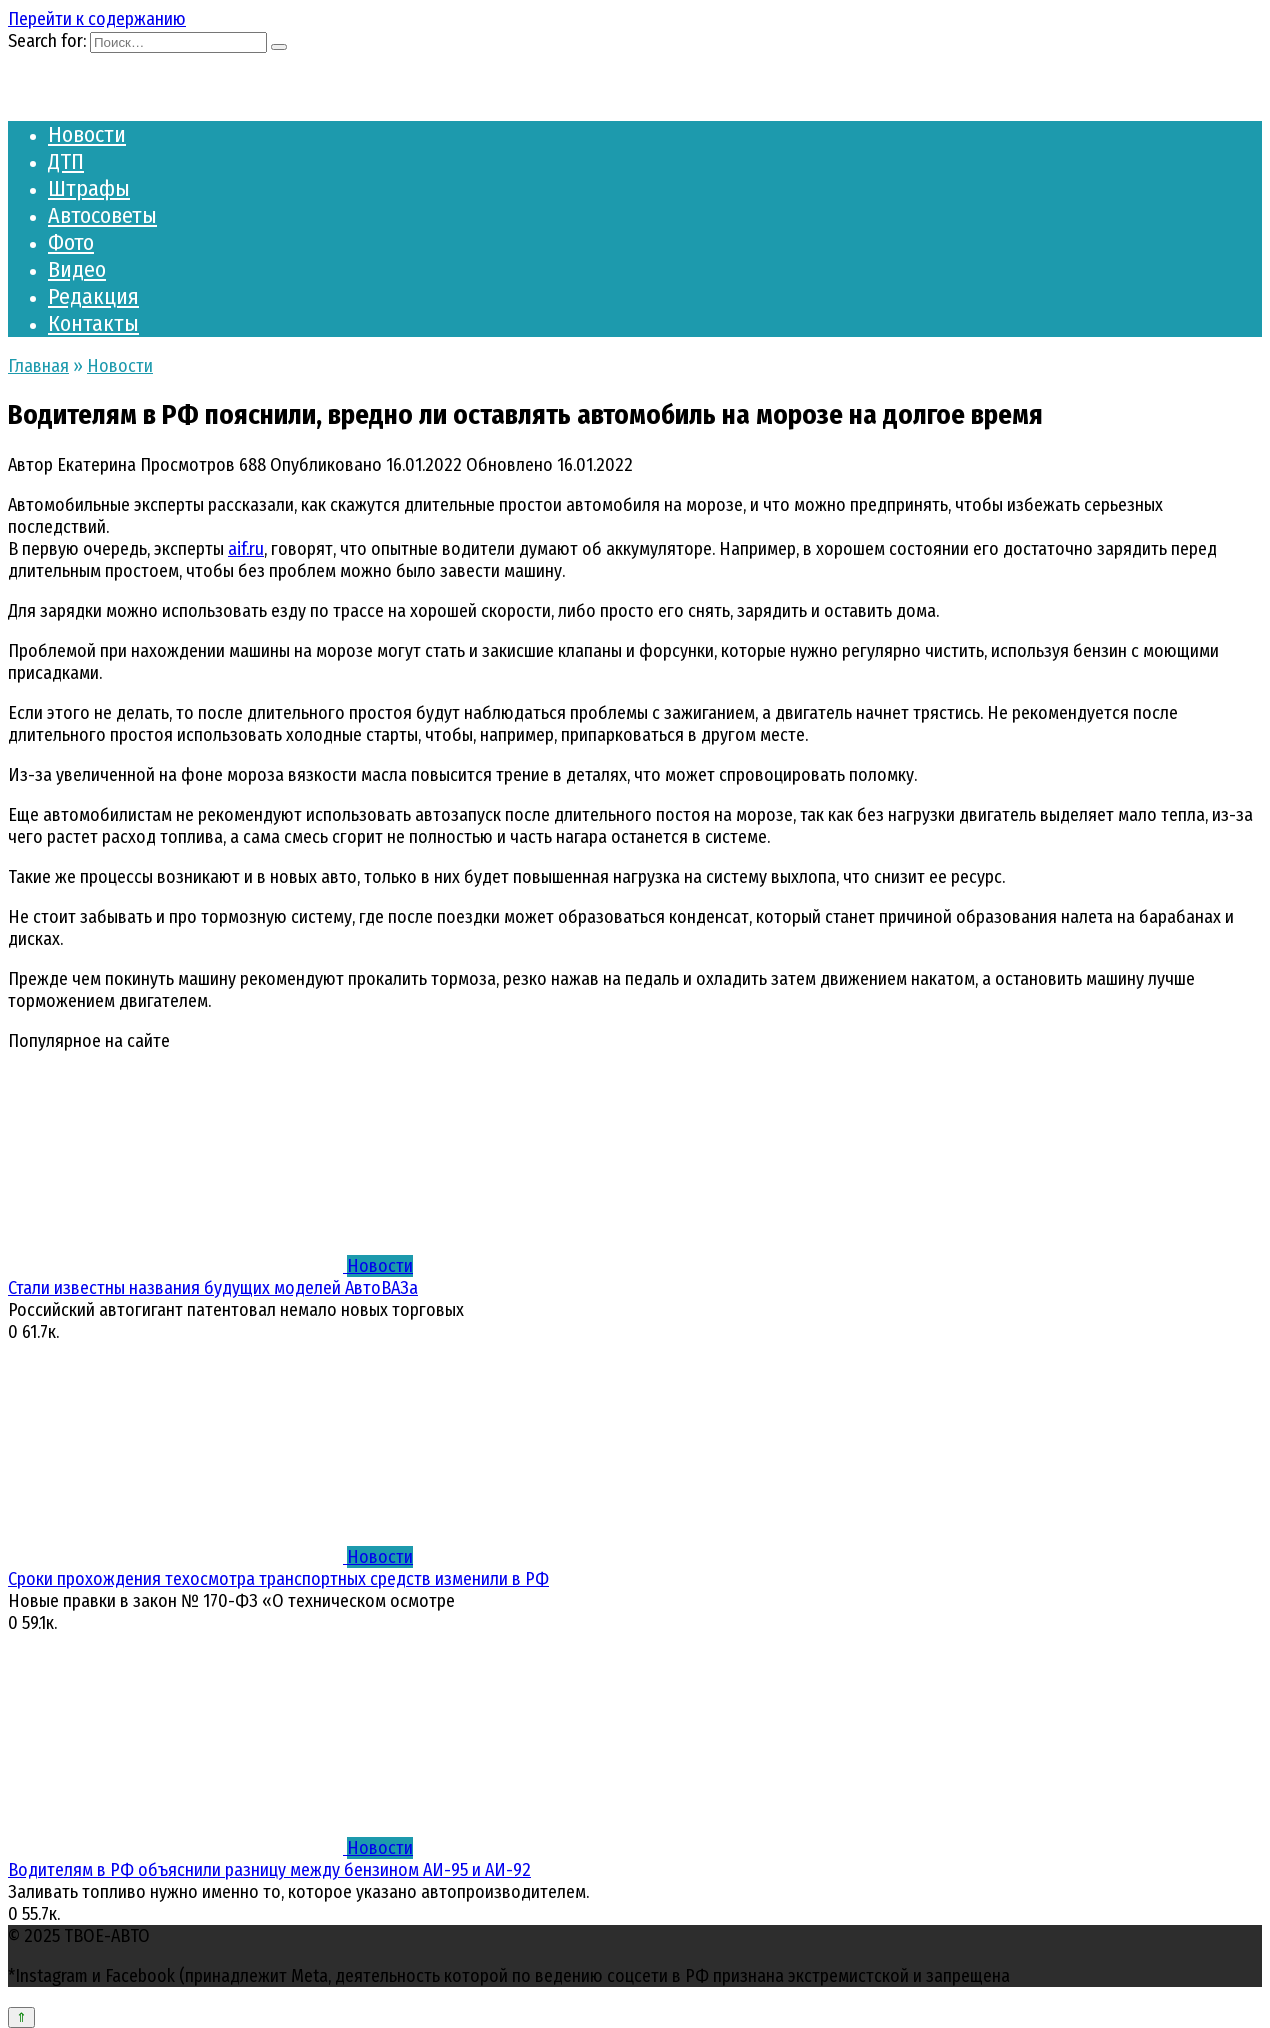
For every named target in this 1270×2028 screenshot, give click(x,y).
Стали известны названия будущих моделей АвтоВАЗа (213, 1288)
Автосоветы (102, 215)
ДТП (66, 161)
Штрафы (89, 188)
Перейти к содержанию (97, 19)
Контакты (93, 323)
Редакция (93, 296)
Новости (87, 134)
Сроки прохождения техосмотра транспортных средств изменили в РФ (278, 1579)
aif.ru (246, 549)
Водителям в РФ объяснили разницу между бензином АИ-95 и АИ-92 (269, 1870)
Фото (71, 242)
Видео (77, 269)
